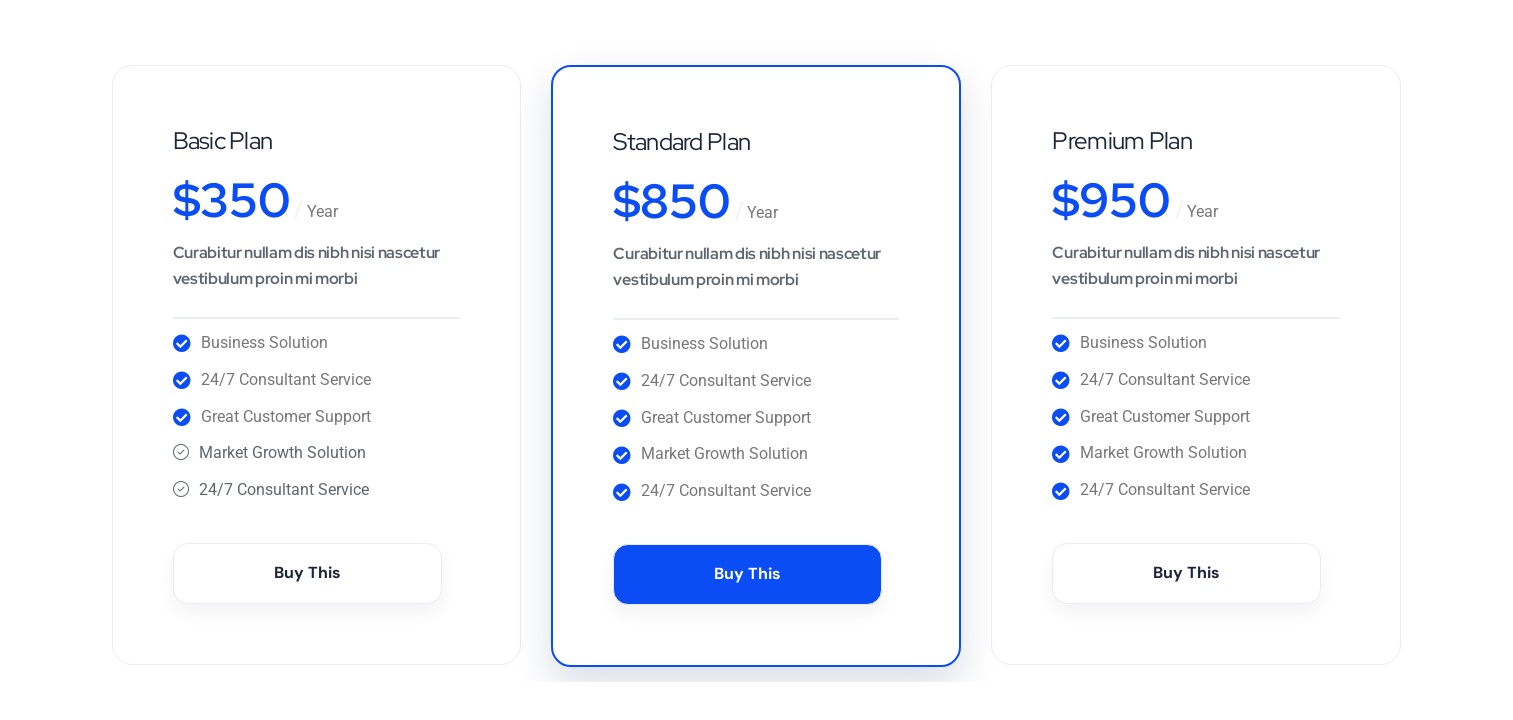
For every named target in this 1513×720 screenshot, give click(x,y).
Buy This (307, 572)
